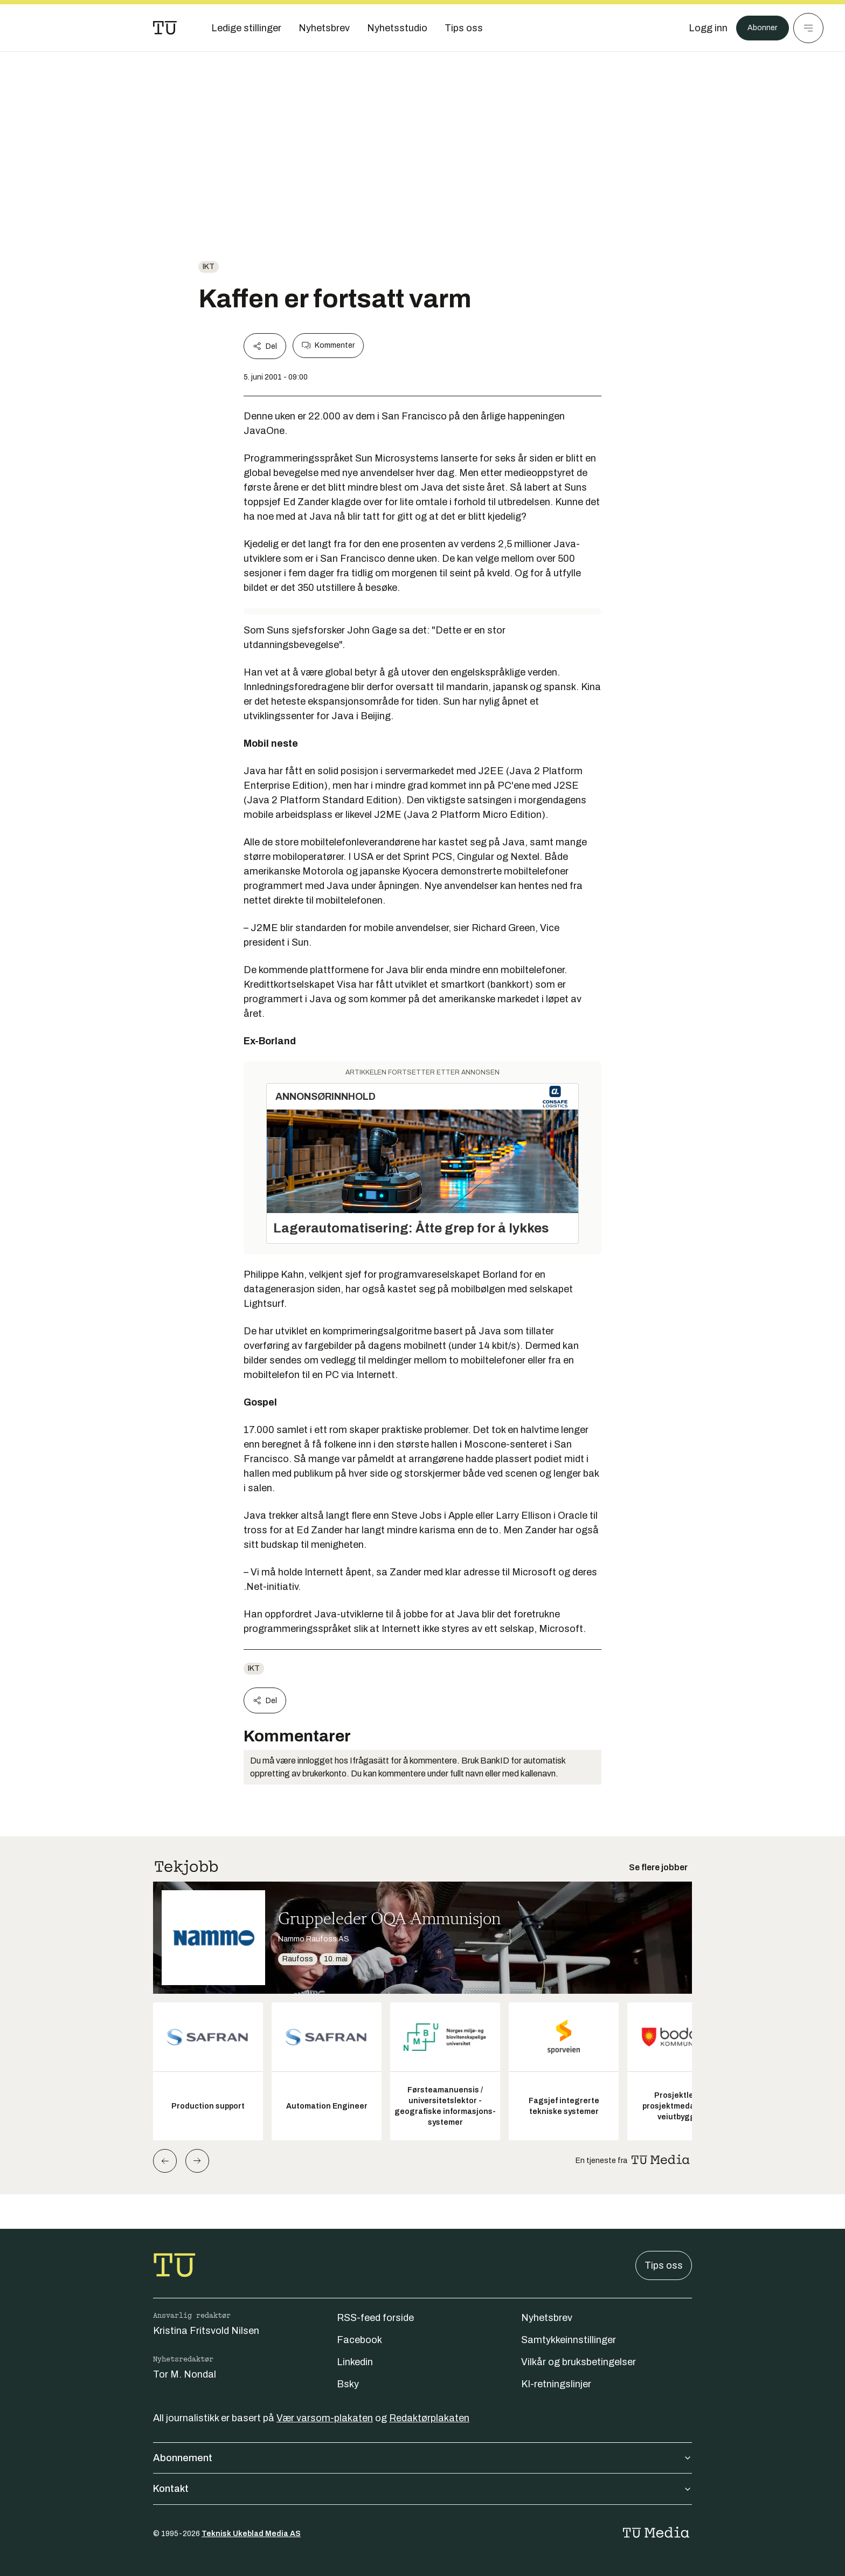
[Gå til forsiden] (165, 28)
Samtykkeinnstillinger (568, 2339)
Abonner (759, 28)
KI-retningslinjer (556, 2384)
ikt (208, 267)
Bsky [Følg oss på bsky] (348, 2384)
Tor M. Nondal (184, 2374)
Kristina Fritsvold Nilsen (206, 2330)
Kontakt (422, 2488)
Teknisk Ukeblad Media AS (251, 2534)
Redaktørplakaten (429, 2418)
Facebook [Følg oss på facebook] (359, 2339)
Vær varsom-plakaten (324, 2418)
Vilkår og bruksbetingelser (578, 2362)
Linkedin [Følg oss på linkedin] (355, 2362)
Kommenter (328, 345)
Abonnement (422, 2458)
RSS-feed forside (375, 2317)
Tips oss (664, 2265)
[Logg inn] (701, 28)
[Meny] (808, 28)
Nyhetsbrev (546, 2317)
